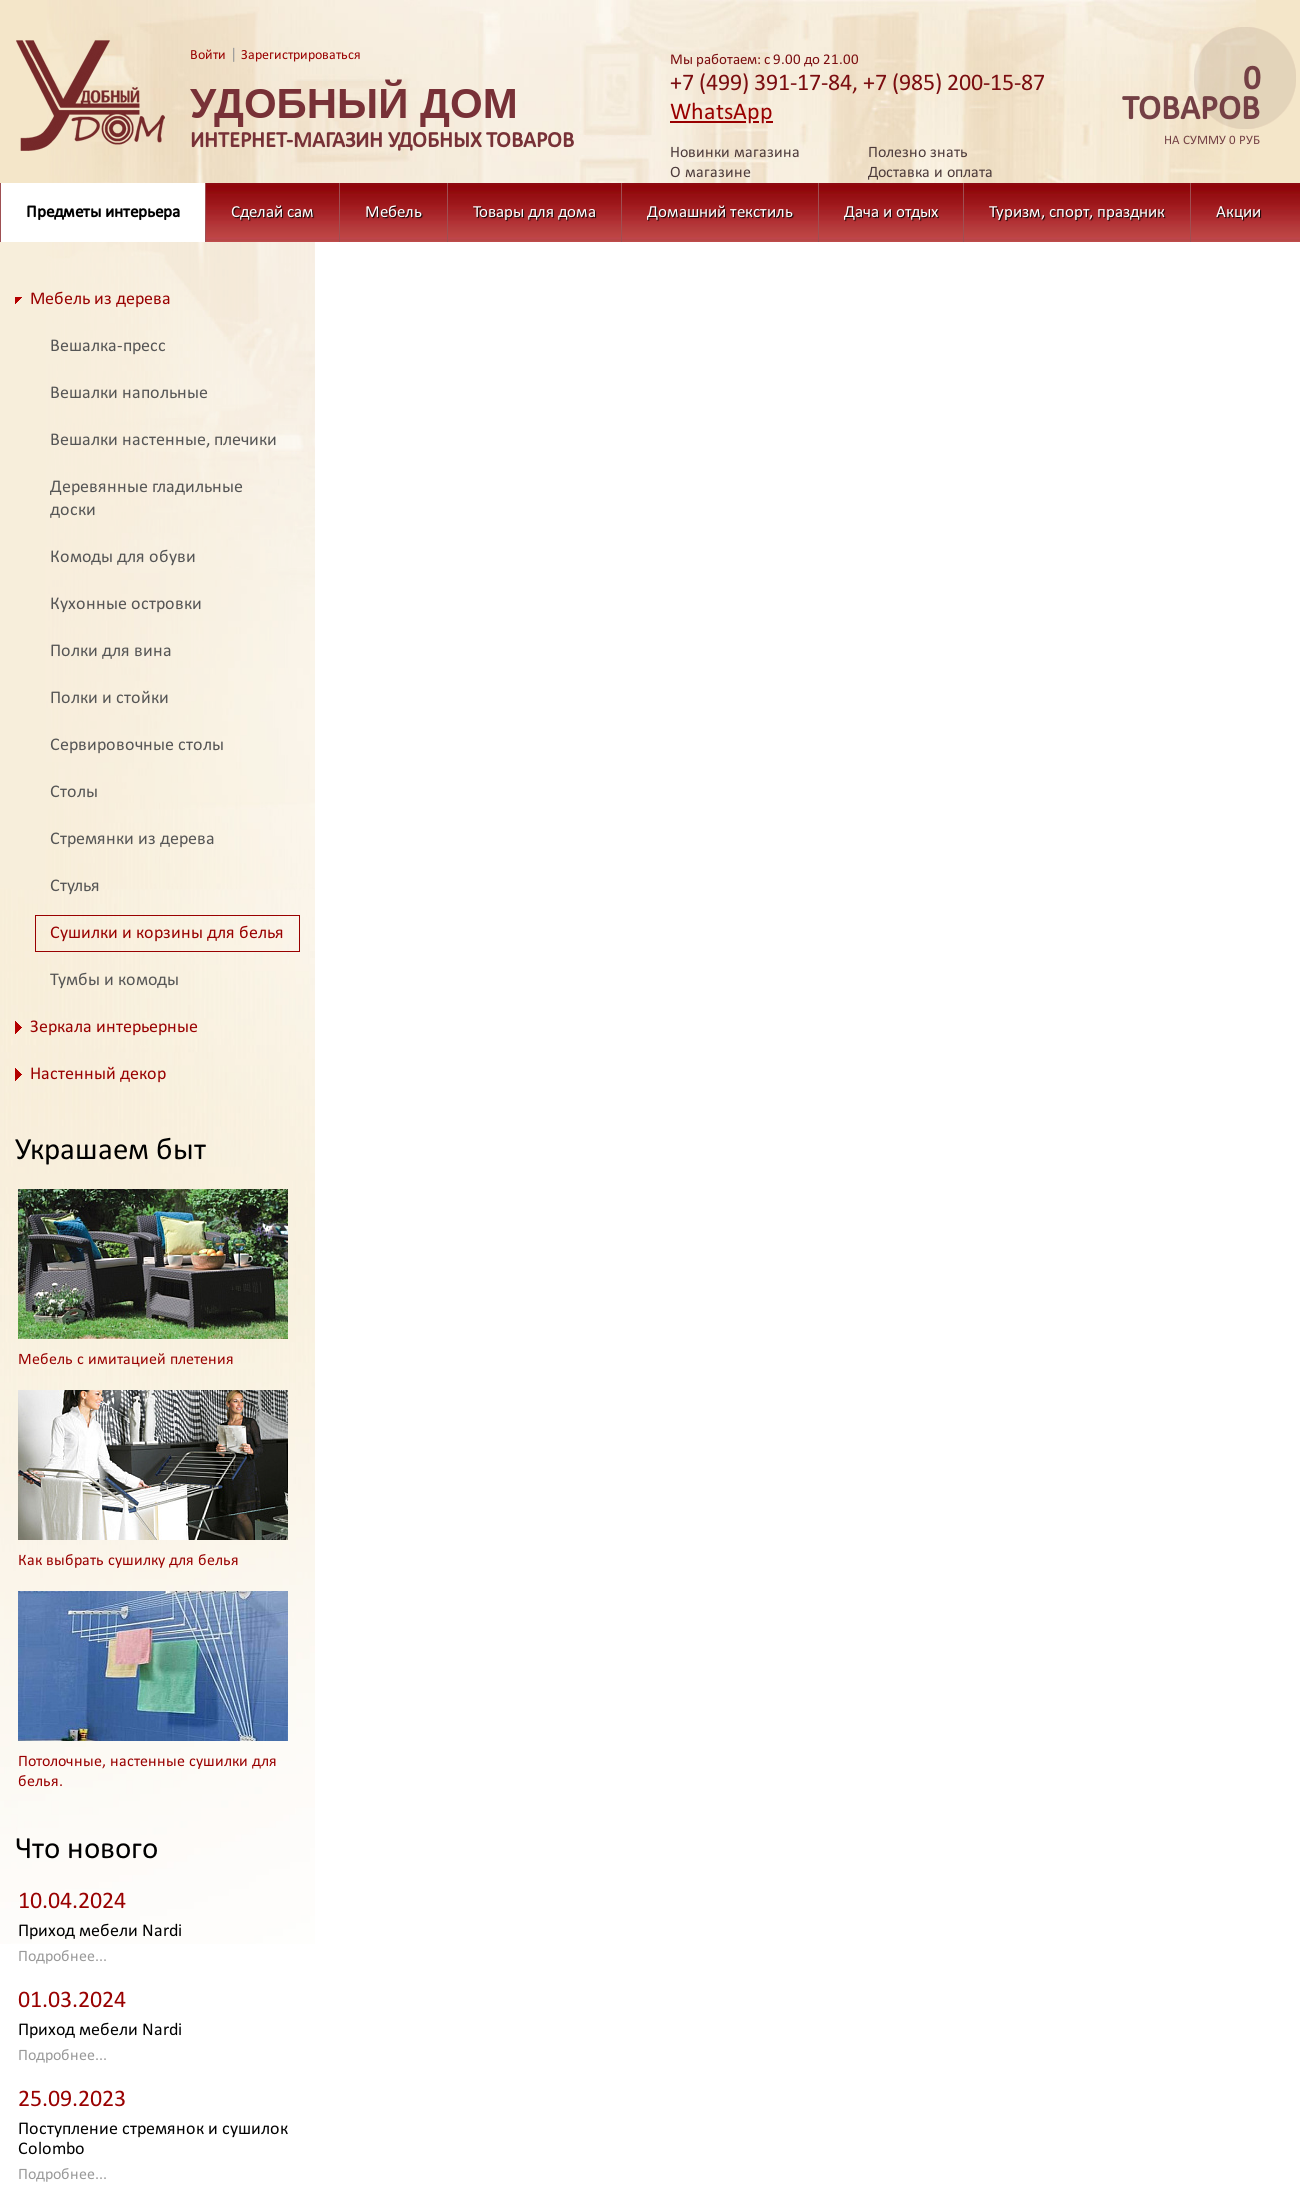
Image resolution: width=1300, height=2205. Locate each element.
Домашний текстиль (720, 212)
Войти (208, 55)
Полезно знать (918, 153)
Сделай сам (272, 212)
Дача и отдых (891, 212)
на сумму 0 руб (1185, 106)
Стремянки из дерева (132, 839)
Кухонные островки (126, 604)
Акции (1238, 212)
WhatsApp (721, 113)
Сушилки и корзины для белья (167, 933)
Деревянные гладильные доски (146, 499)
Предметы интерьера (103, 212)
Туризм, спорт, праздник (1077, 212)
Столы (74, 792)
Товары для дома (534, 212)
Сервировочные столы (137, 745)
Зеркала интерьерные (114, 1027)
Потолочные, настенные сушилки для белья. (147, 1772)
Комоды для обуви (123, 557)
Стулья (75, 886)
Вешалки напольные (129, 393)
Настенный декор (98, 1074)
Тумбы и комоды (114, 980)
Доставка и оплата (930, 173)
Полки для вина (111, 651)
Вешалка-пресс (108, 346)
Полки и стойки (109, 698)
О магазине (710, 173)
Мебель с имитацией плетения (126, 1360)
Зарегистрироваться (301, 55)
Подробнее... (62, 1957)
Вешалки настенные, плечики (163, 440)
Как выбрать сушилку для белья (128, 1561)
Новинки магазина (735, 153)
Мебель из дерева (100, 299)
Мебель (393, 212)
